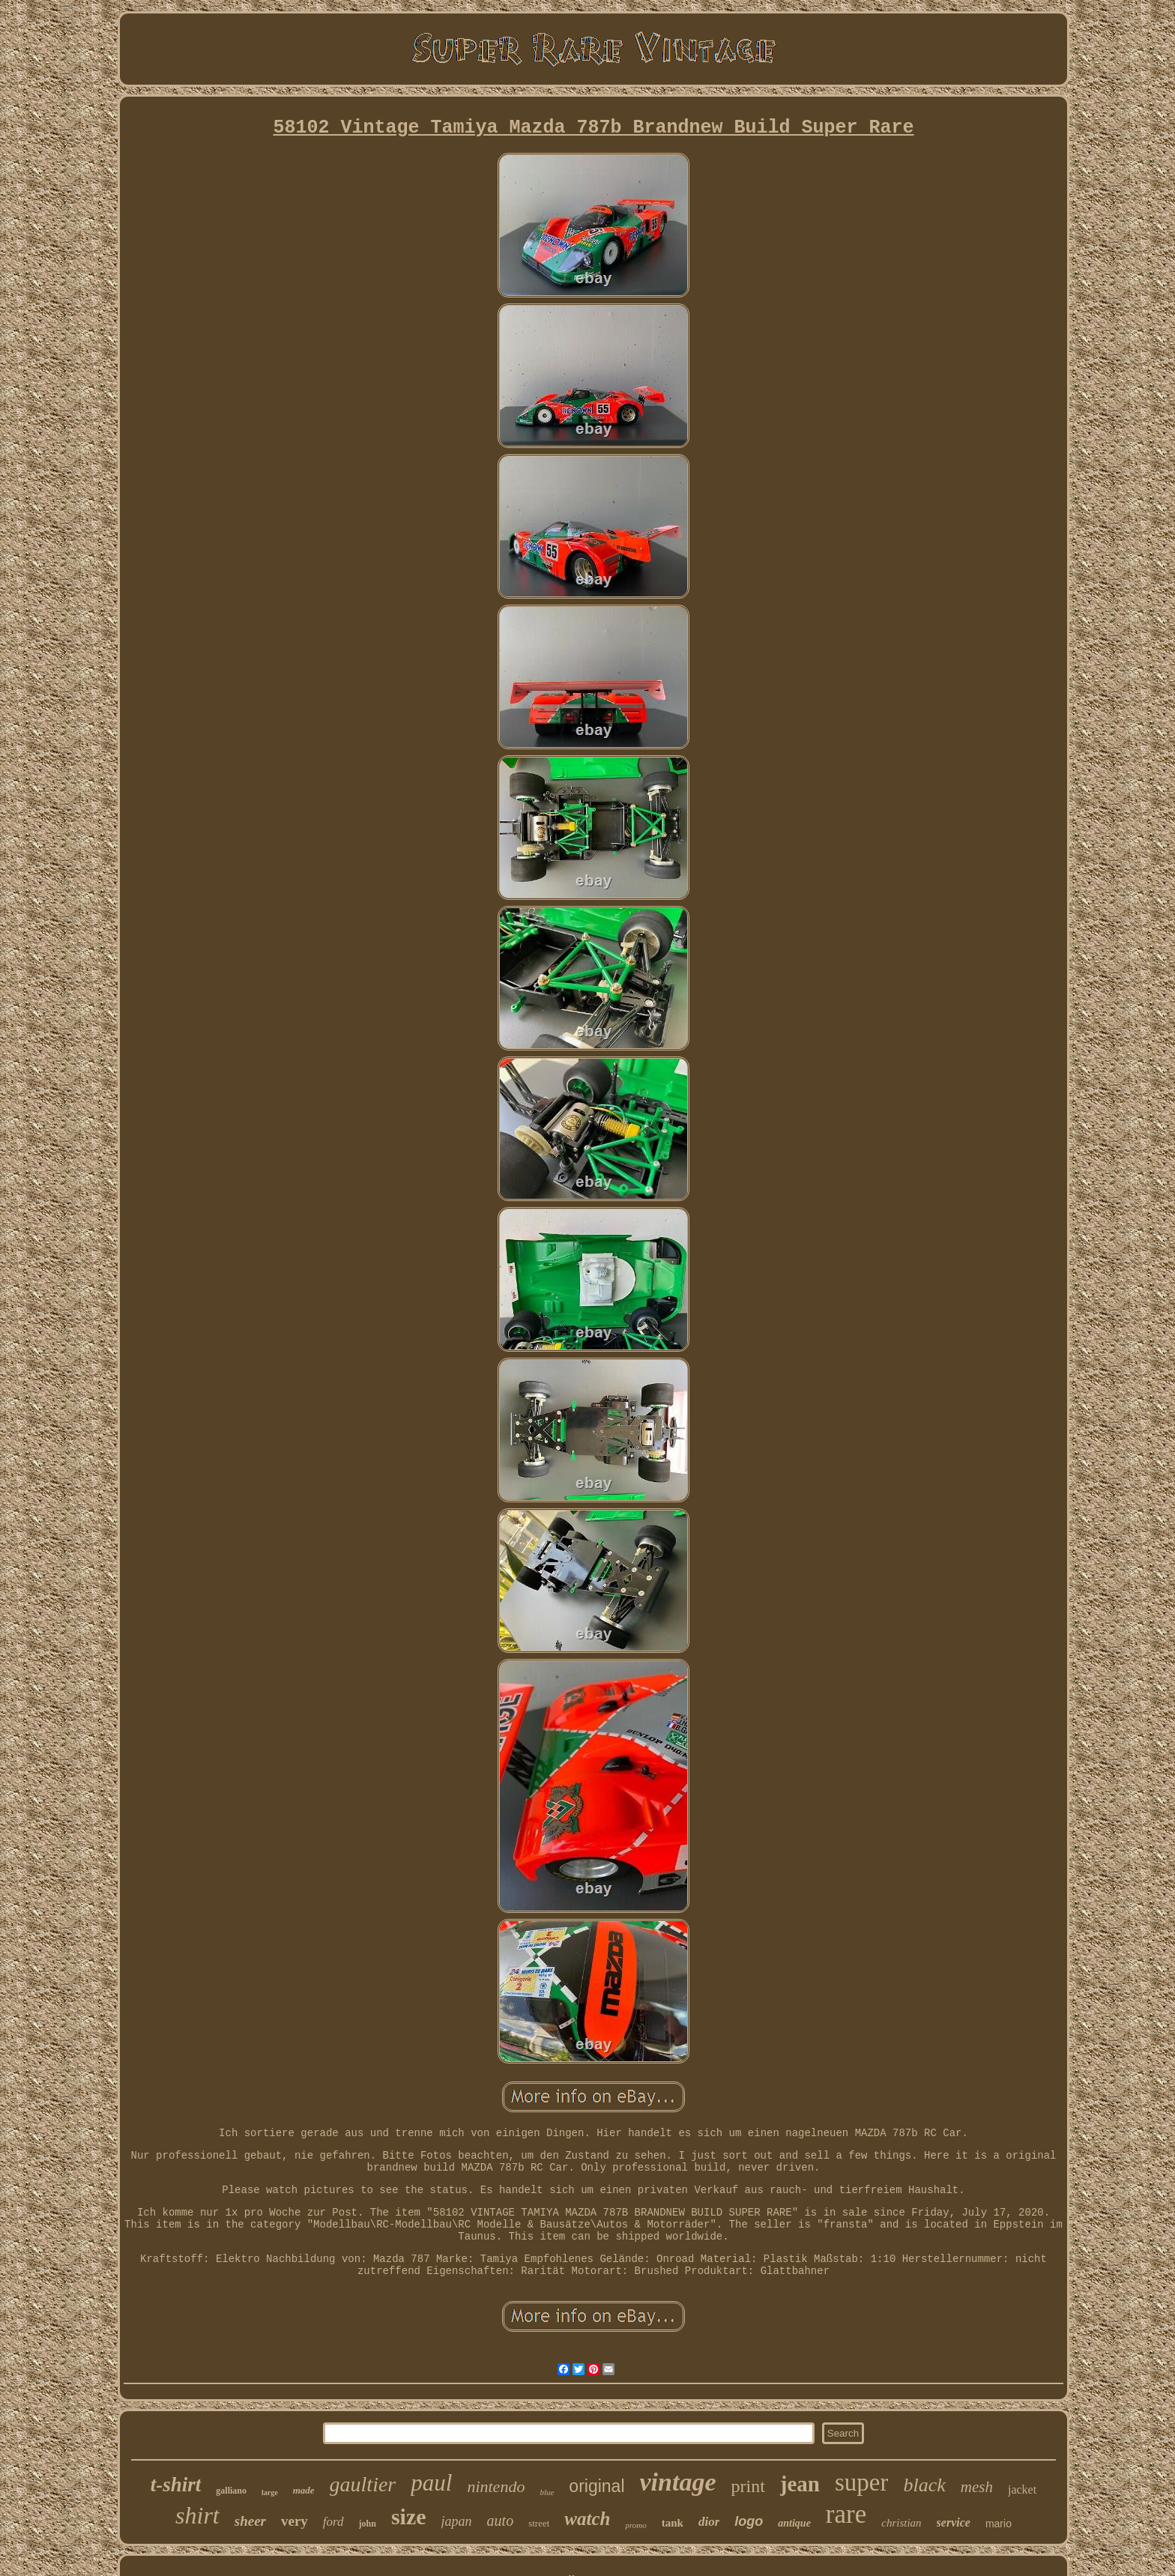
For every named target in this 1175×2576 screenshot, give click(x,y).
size (408, 2516)
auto (500, 2520)
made (304, 2490)
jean (800, 2484)
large (270, 2492)
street (538, 2523)
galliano (231, 2490)
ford (333, 2522)
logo (748, 2521)
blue (547, 2492)
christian (901, 2523)
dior (708, 2522)
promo (635, 2525)
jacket (1022, 2489)
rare (846, 2514)
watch (587, 2519)
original (596, 2486)
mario (998, 2524)
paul (431, 2483)
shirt (197, 2515)
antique (794, 2523)
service (953, 2522)
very (294, 2521)
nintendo (496, 2486)
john (367, 2523)
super (861, 2482)
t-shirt (176, 2484)
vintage (678, 2482)
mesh (977, 2487)
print (747, 2486)
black (924, 2485)
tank (672, 2523)
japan (456, 2521)
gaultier (363, 2484)
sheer (250, 2521)
